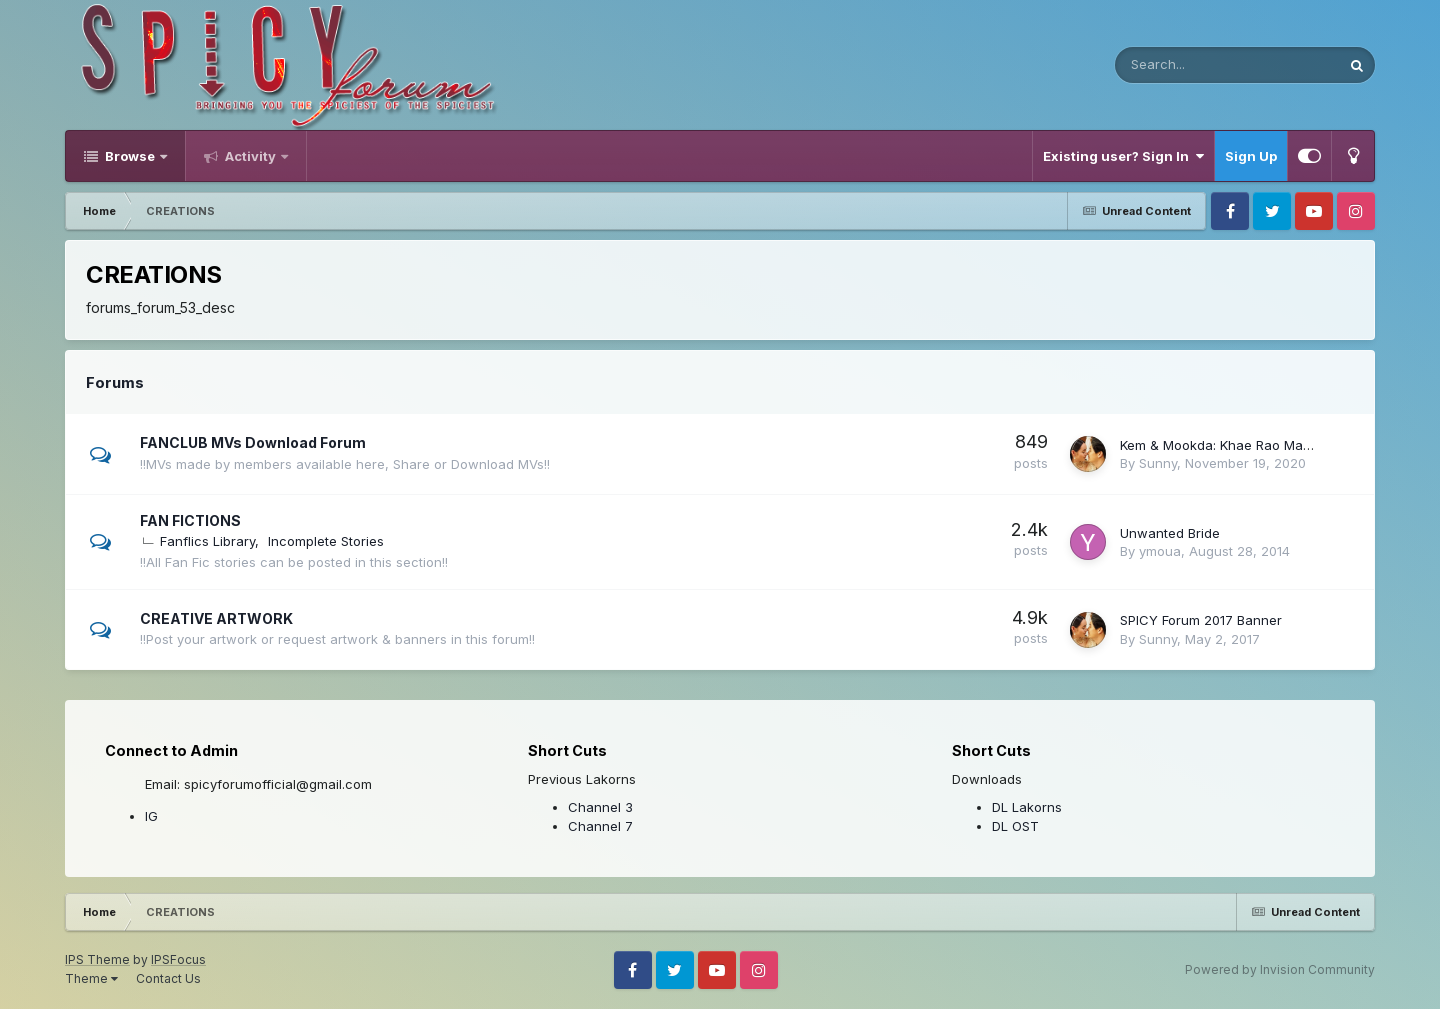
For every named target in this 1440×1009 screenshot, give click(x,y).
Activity (250, 156)
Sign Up (1251, 156)
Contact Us (168, 978)
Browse (130, 156)
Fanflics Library (207, 541)
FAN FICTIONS (190, 520)
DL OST (1015, 826)
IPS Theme (97, 959)
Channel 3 (600, 807)
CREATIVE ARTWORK (216, 618)
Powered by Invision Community (1280, 969)
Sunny (1158, 463)
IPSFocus (178, 959)
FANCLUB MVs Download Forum (253, 442)
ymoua (1160, 551)
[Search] (1174, 65)
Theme (91, 978)
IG (151, 816)
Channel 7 (600, 826)
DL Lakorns (1027, 807)
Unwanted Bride (1170, 533)
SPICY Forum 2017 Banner (1201, 620)
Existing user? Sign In (1123, 156)
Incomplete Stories (326, 541)
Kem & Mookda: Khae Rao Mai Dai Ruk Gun (1253, 445)
